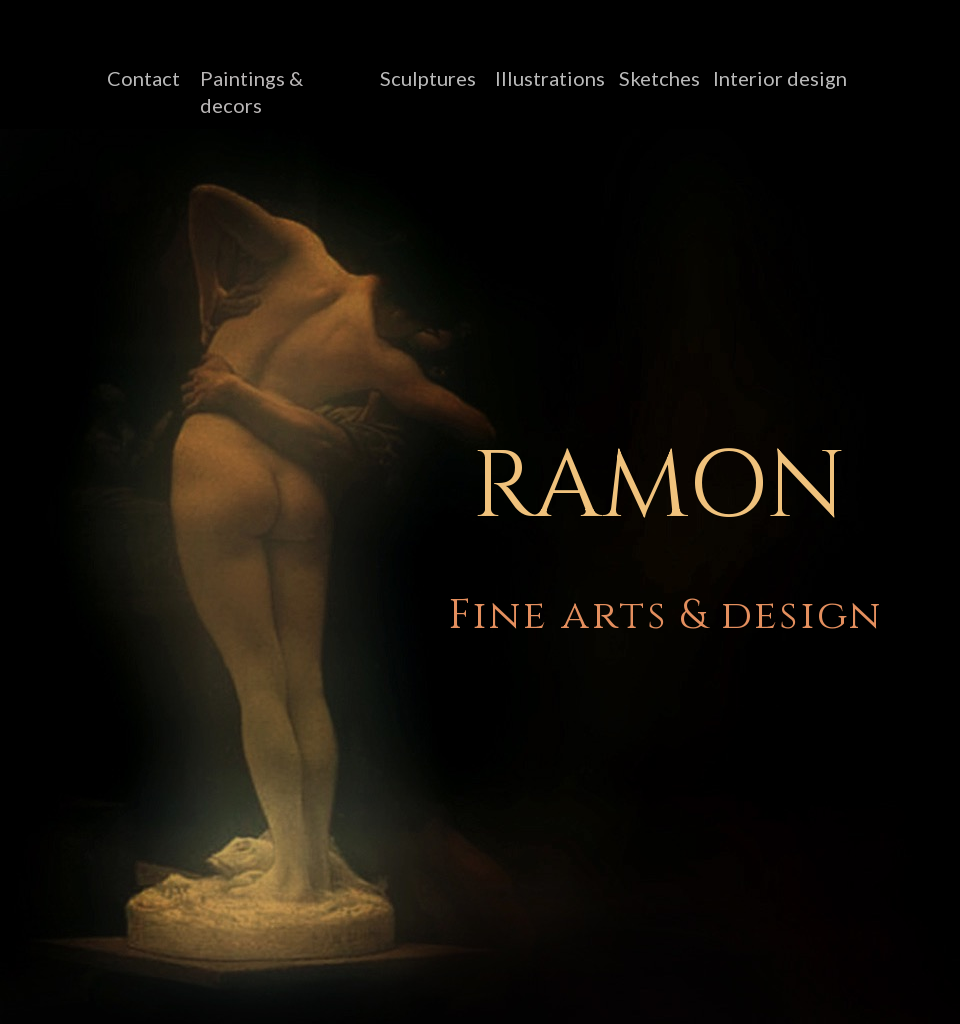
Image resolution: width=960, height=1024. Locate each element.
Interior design (780, 78)
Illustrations (550, 78)
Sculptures (428, 78)
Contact (143, 78)
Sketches (659, 78)
